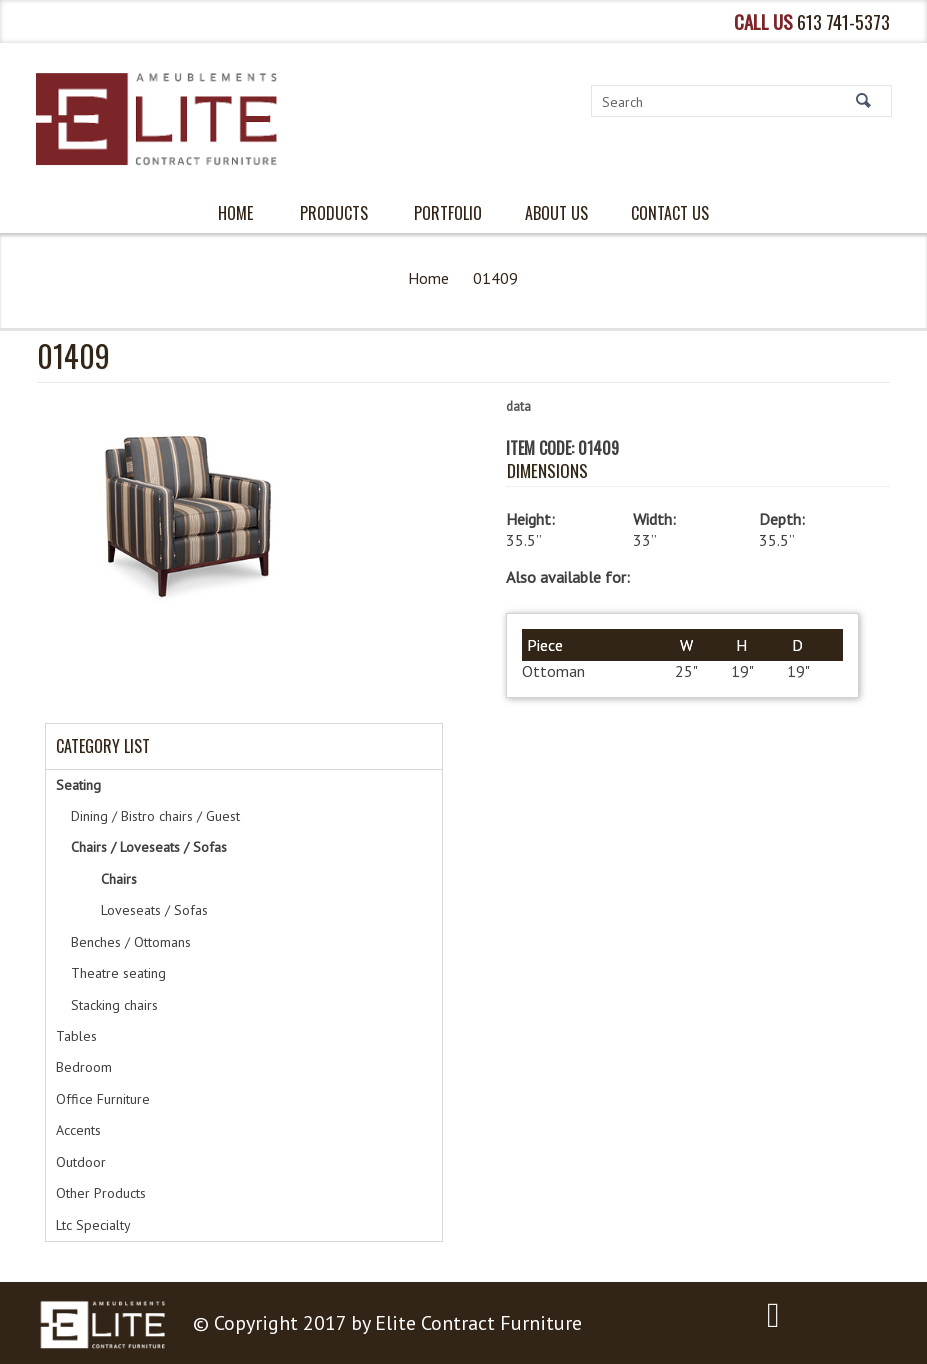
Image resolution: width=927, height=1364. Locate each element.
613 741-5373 (843, 21)
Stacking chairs (114, 1005)
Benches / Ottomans (131, 942)
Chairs (119, 879)
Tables (76, 1036)
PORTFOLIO (448, 213)
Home (428, 278)
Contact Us (670, 213)
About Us (556, 213)
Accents (78, 1130)
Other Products (101, 1193)
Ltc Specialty (93, 1225)
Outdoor (81, 1162)
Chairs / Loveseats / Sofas (149, 847)
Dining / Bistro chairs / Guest (155, 816)
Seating (78, 785)
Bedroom (84, 1067)
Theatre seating (118, 973)
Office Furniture (103, 1099)
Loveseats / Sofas (154, 910)
